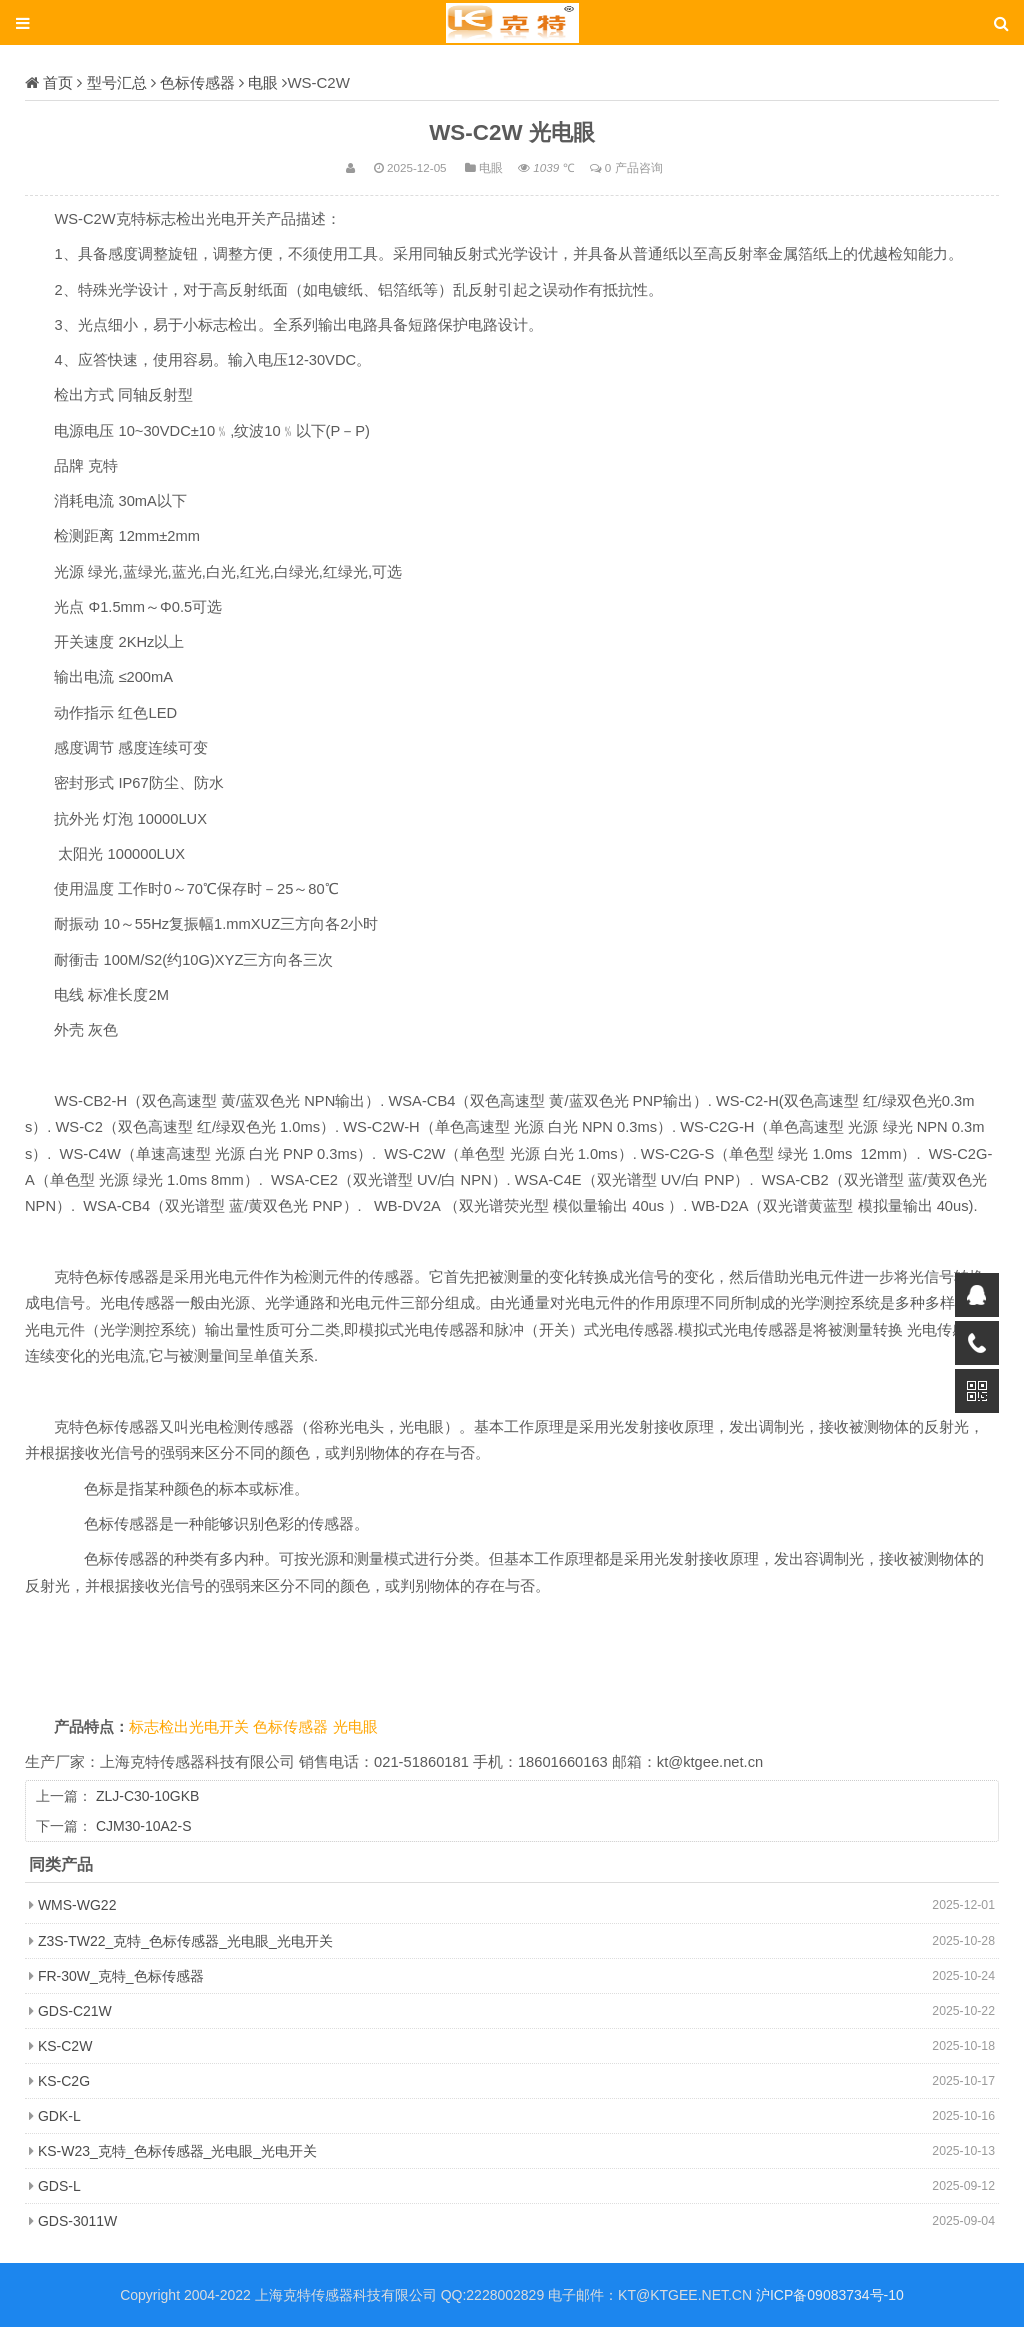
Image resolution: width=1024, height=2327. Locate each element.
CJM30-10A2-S (144, 1826)
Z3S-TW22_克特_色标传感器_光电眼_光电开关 (185, 1941)
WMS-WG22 (77, 1905)
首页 (58, 82)
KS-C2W (65, 2046)
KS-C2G (64, 2081)
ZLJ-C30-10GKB (147, 1796)
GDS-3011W (77, 2221)
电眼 (263, 82)
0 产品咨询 (634, 167)
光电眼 (355, 1727)
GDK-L (59, 2116)
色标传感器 (197, 82)
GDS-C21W (75, 2011)
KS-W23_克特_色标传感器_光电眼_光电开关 (177, 2151)
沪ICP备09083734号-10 (830, 2295)
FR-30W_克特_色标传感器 (121, 1976)
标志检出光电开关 (191, 1727)
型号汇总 (117, 82)
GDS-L (59, 2186)
